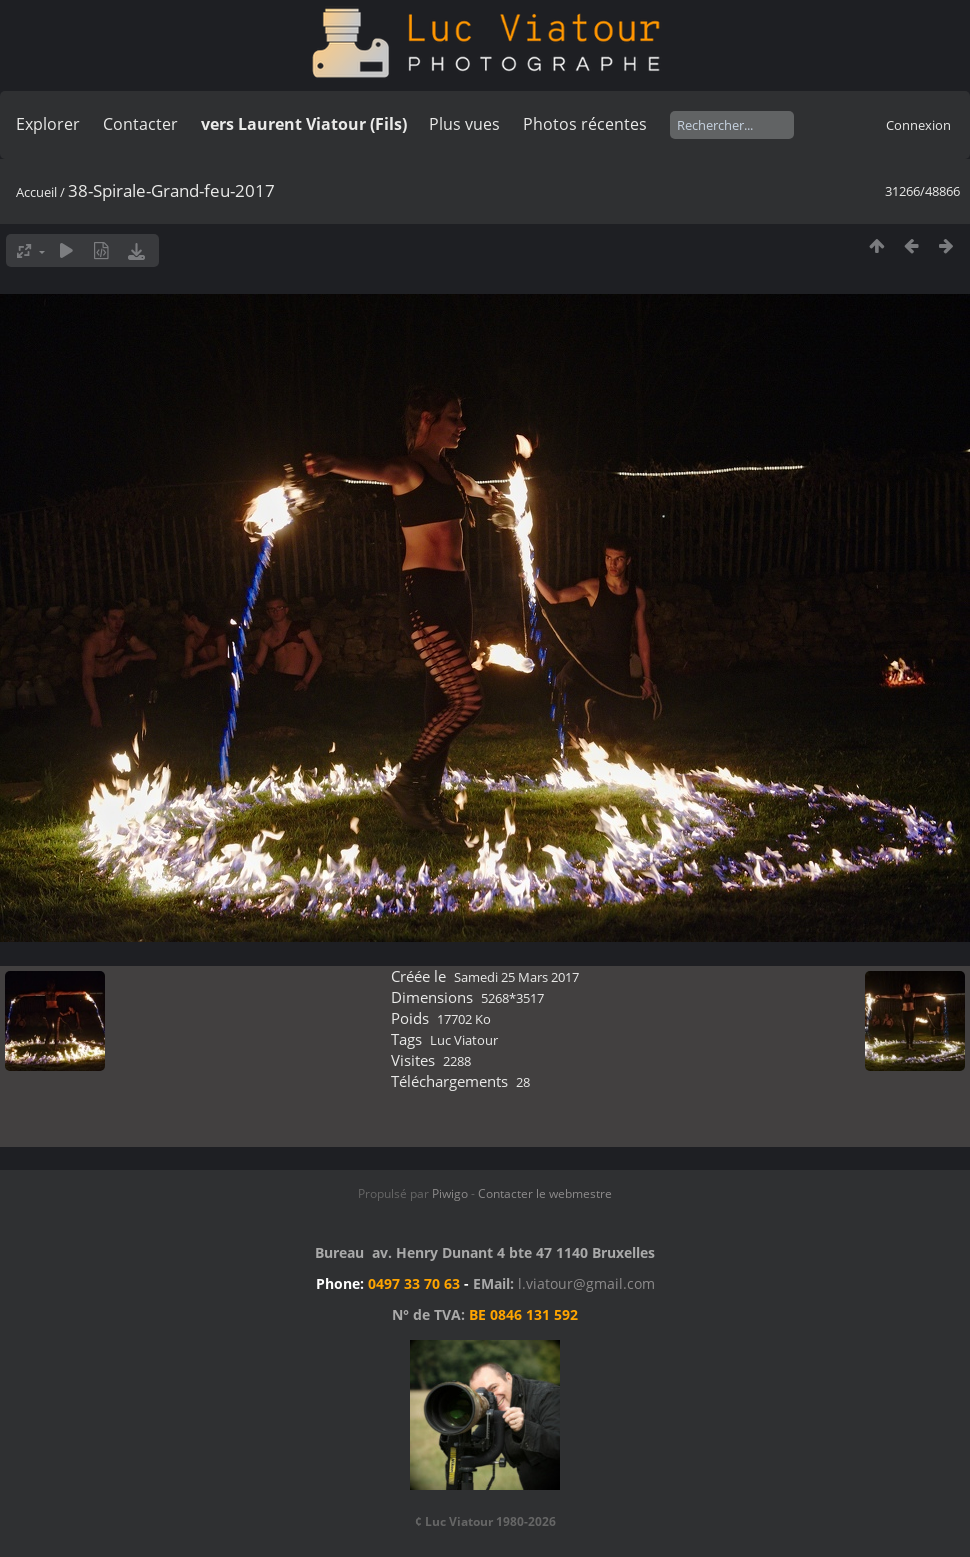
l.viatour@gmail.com (586, 1283)
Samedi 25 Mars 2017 (516, 977)
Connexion (918, 125)
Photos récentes (585, 124)
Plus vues (464, 124)
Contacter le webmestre (545, 1193)
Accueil (36, 192)
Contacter (140, 124)
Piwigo (450, 1193)
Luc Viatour (464, 1040)
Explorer (48, 124)
